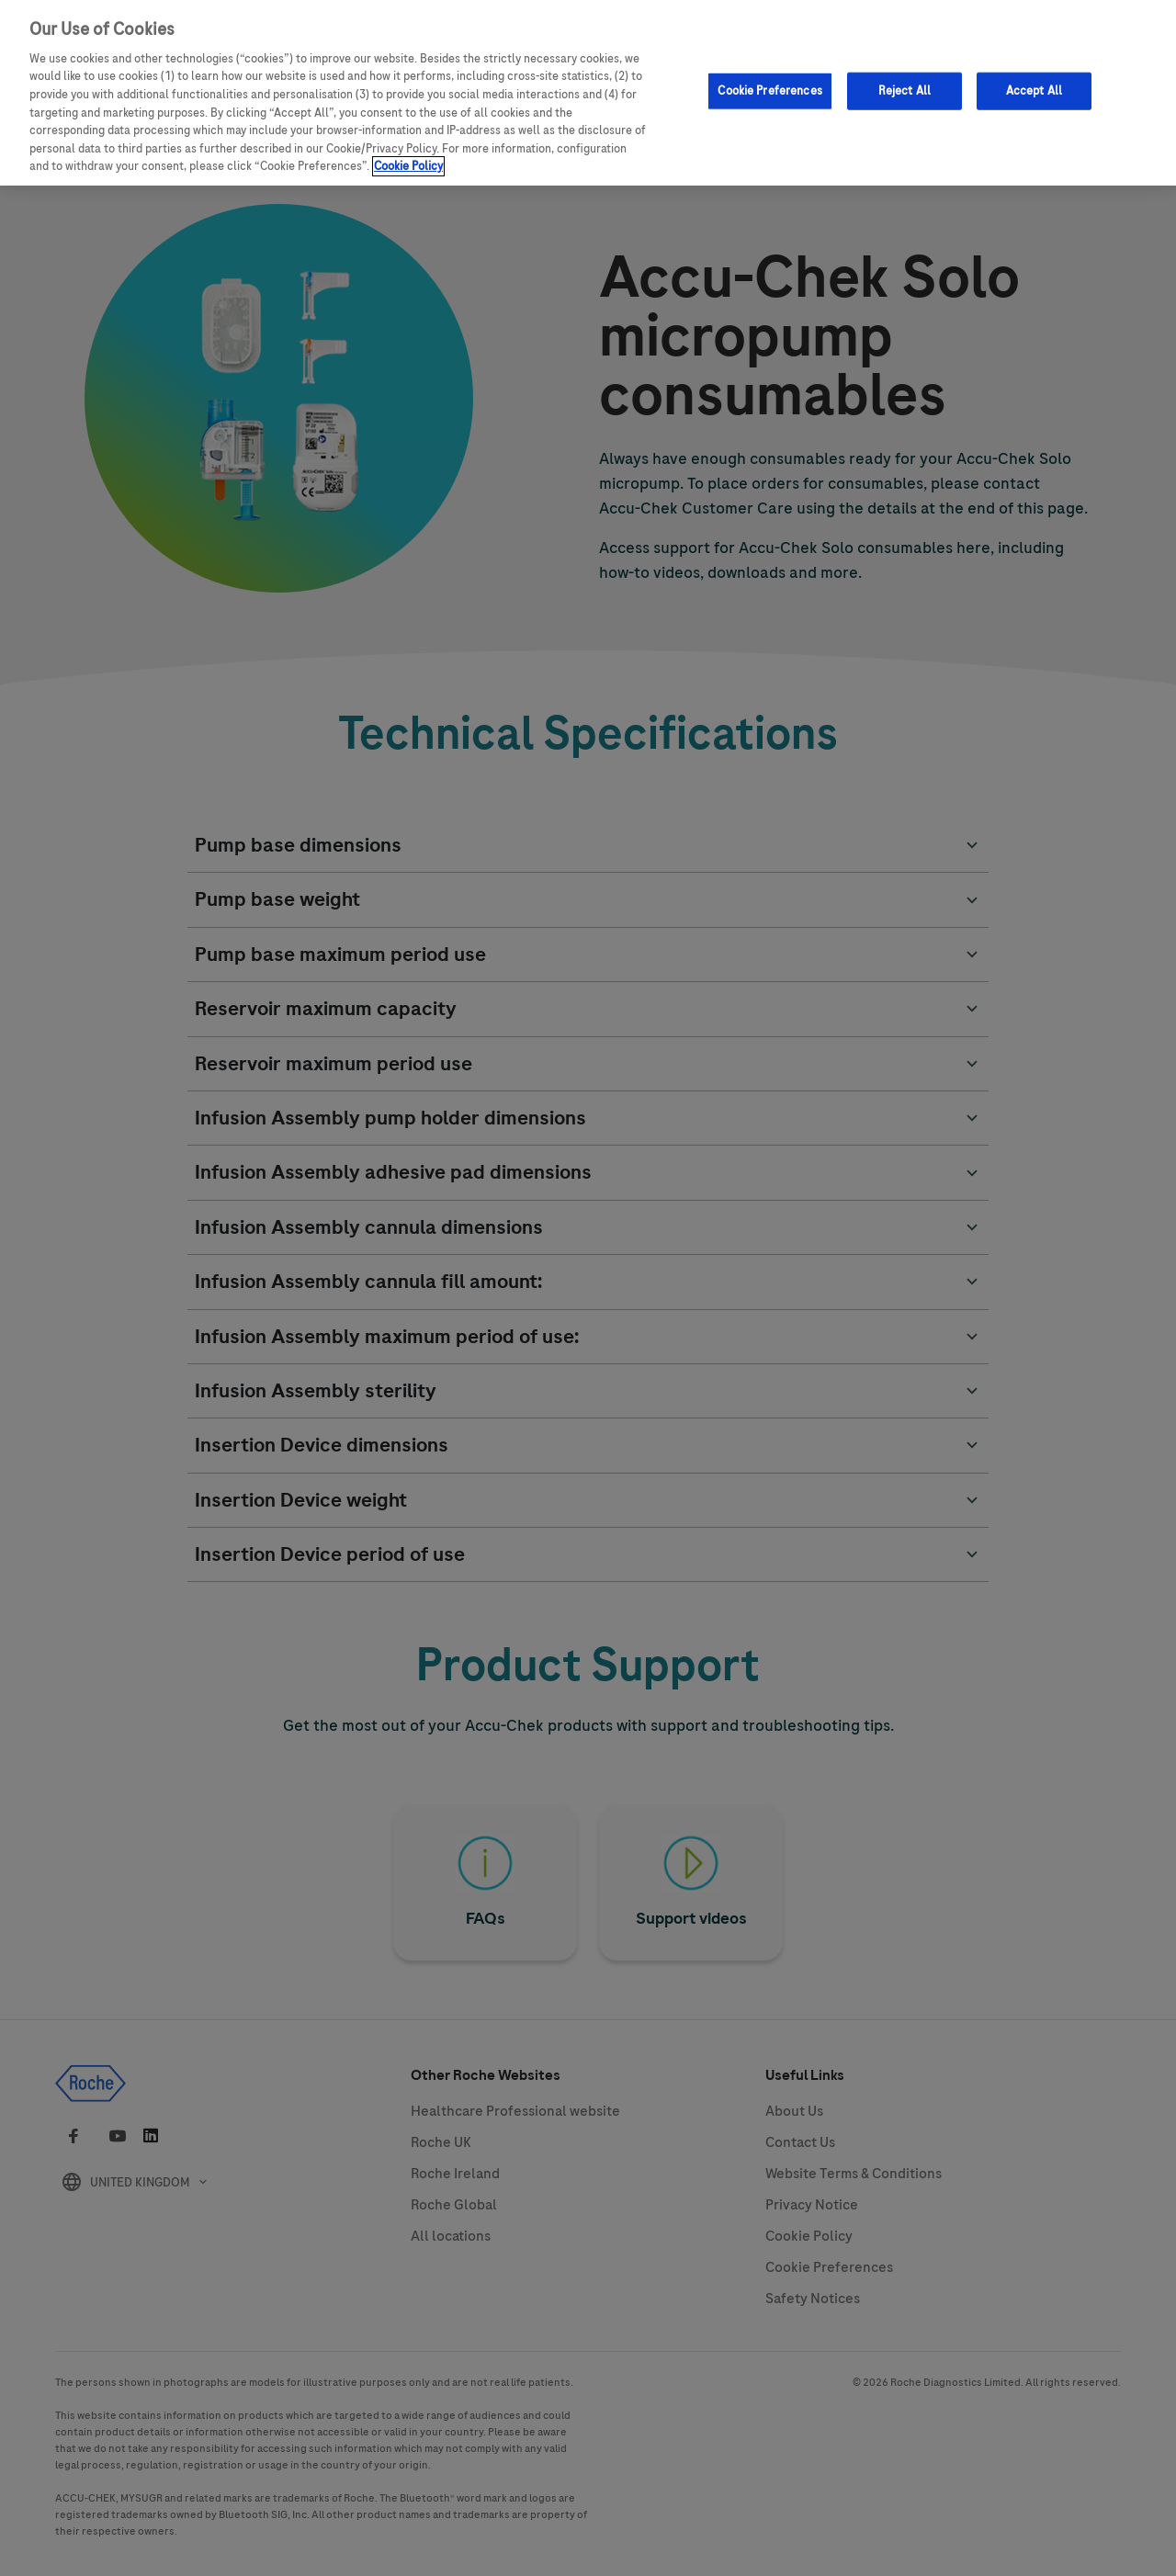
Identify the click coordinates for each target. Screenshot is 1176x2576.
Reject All (904, 89)
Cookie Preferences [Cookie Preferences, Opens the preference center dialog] (769, 89)
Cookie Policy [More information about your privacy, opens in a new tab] (408, 164)
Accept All (1034, 89)
